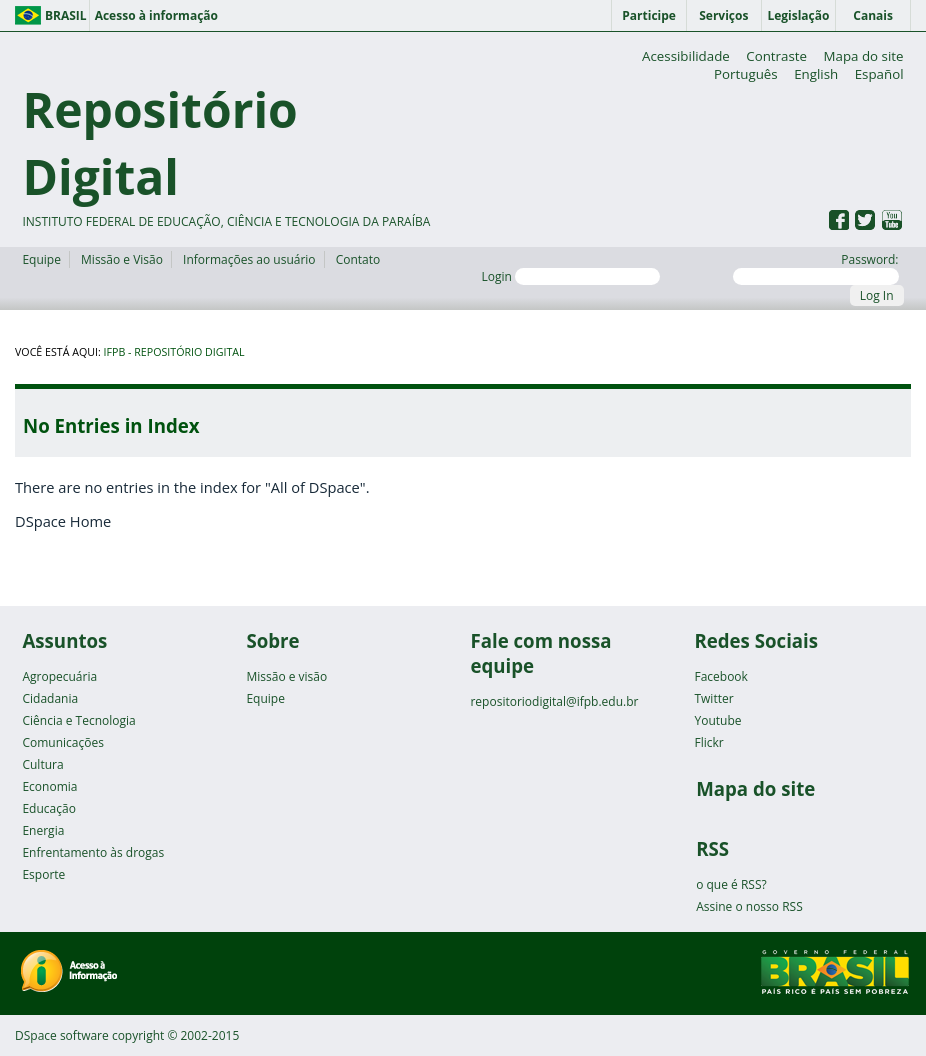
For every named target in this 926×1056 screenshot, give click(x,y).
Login (570, 276)
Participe (649, 15)
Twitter (713, 698)
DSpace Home (63, 521)
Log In (877, 295)
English (816, 74)
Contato (358, 259)
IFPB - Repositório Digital (174, 352)
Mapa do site (864, 56)
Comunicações (62, 742)
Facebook (720, 676)
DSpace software (62, 1035)
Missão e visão (286, 676)
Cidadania (50, 698)
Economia (49, 786)
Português (746, 74)
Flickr (708, 742)
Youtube (717, 720)
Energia (43, 830)
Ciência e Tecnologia (78, 720)
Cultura (42, 764)
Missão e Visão (122, 259)
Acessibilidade (686, 56)
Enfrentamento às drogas (93, 852)
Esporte (43, 874)
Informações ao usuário (249, 259)
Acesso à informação (156, 15)
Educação (48, 808)
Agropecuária (59, 676)
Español (879, 74)
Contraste (776, 56)
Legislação (798, 15)
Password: (815, 268)
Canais (873, 15)
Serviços (723, 15)
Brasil (66, 15)
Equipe (41, 259)
